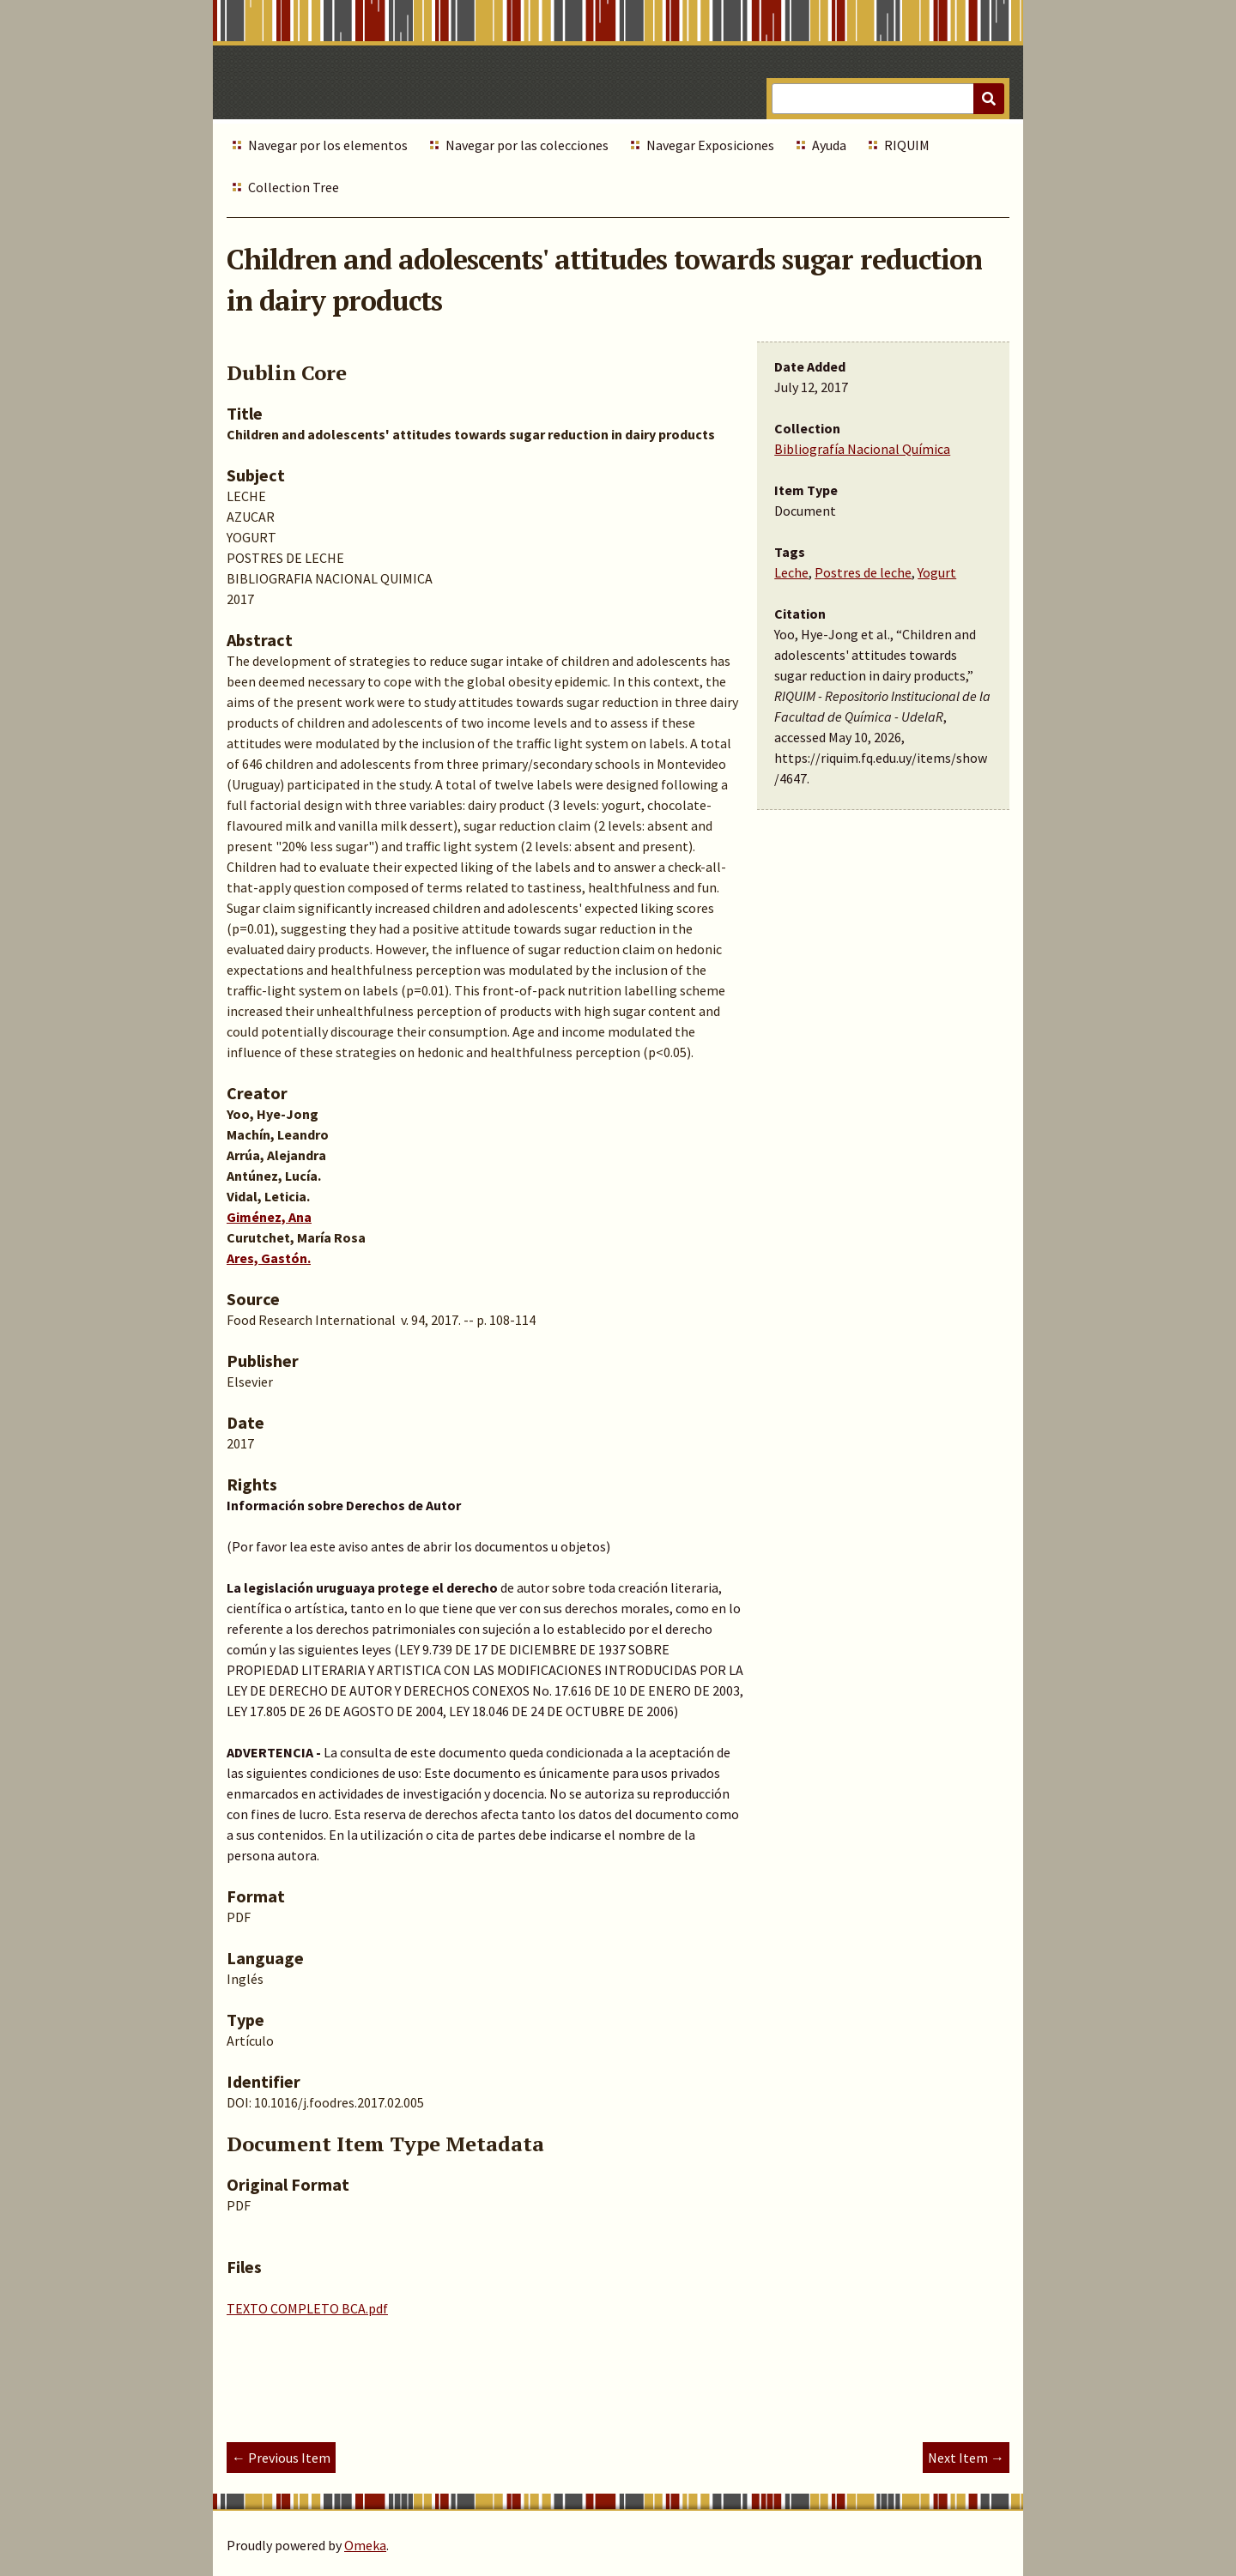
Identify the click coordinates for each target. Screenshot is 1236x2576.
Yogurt (937, 572)
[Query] (888, 98)
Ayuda (829, 145)
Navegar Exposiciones (710, 145)
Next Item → (966, 2457)
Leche (791, 572)
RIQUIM (907, 145)
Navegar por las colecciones (527, 145)
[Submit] (988, 98)
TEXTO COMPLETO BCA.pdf (307, 2308)
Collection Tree (293, 187)
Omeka (365, 2545)
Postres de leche (863, 572)
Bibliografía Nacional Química (862, 448)
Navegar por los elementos (328, 145)
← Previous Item (281, 2457)
